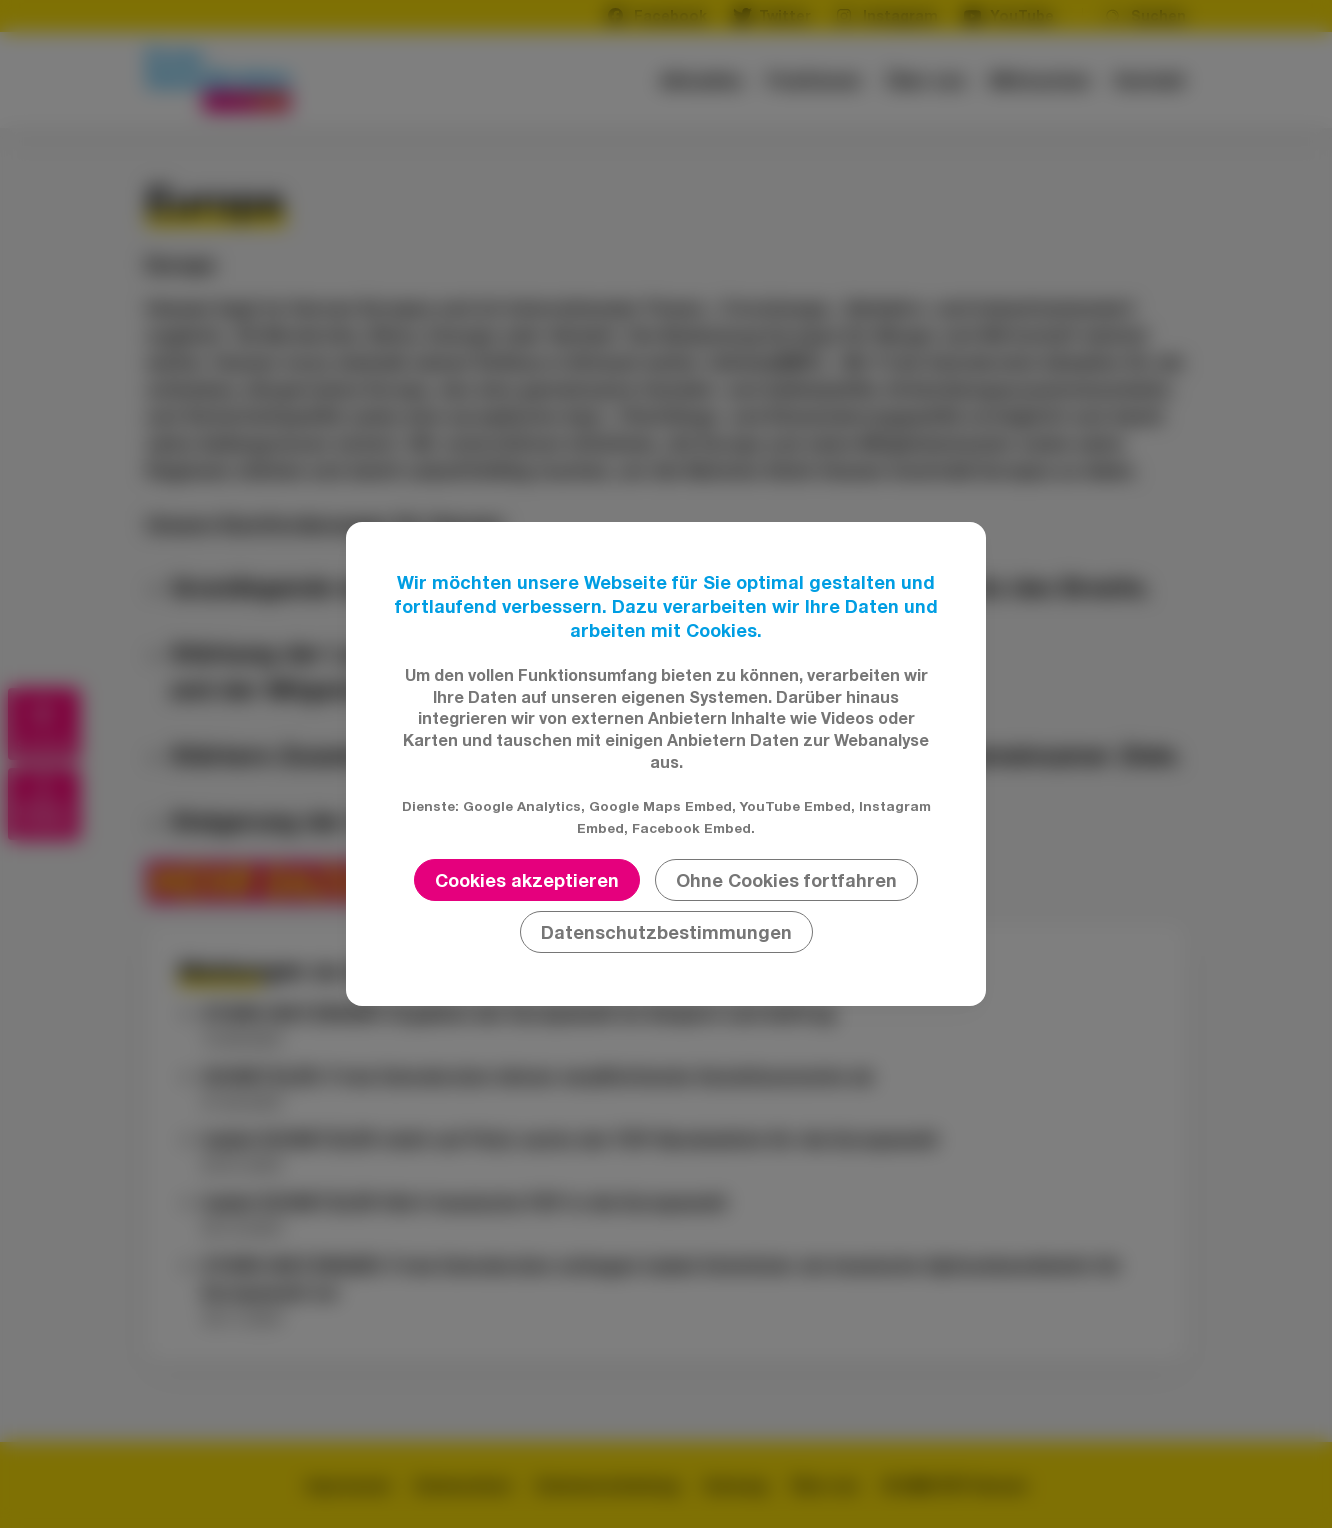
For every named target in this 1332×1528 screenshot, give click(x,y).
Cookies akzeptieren (527, 880)
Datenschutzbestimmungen (666, 932)
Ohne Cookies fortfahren (786, 880)
